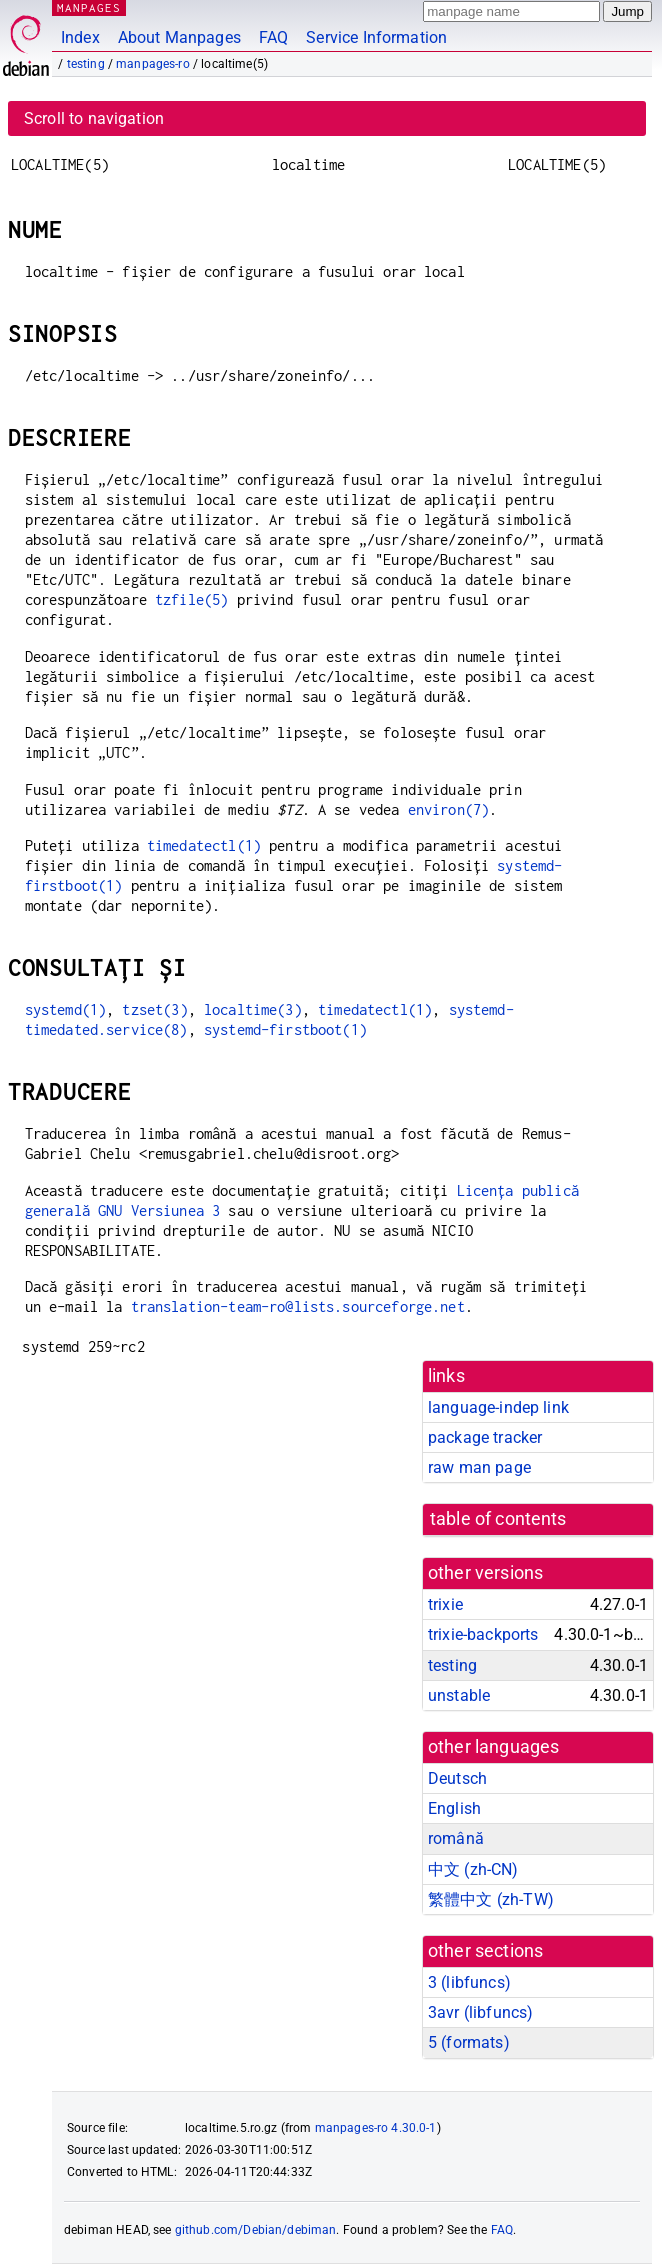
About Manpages (179, 37)
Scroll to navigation (94, 118)
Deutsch (457, 1778)
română (456, 1838)
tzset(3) (154, 1009)
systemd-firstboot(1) (285, 1029)
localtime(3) (253, 1009)
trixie (445, 1604)
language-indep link (498, 1407)
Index (80, 37)
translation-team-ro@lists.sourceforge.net (298, 1306)
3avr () (480, 2012)
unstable (459, 1695)
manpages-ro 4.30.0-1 (376, 2128)
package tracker (485, 1437)
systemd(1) (66, 1009)
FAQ (273, 37)
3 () (469, 1982)
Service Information (376, 37)
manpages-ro (153, 64)
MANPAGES (89, 7)
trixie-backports (483, 1634)
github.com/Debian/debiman (256, 2230)
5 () (469, 2042)
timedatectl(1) (204, 845)
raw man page (479, 1467)
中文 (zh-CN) (473, 1869)
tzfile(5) (191, 599)
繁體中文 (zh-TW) (491, 1899)
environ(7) (449, 809)
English (454, 1808)
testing (86, 64)
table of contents (498, 1519)
